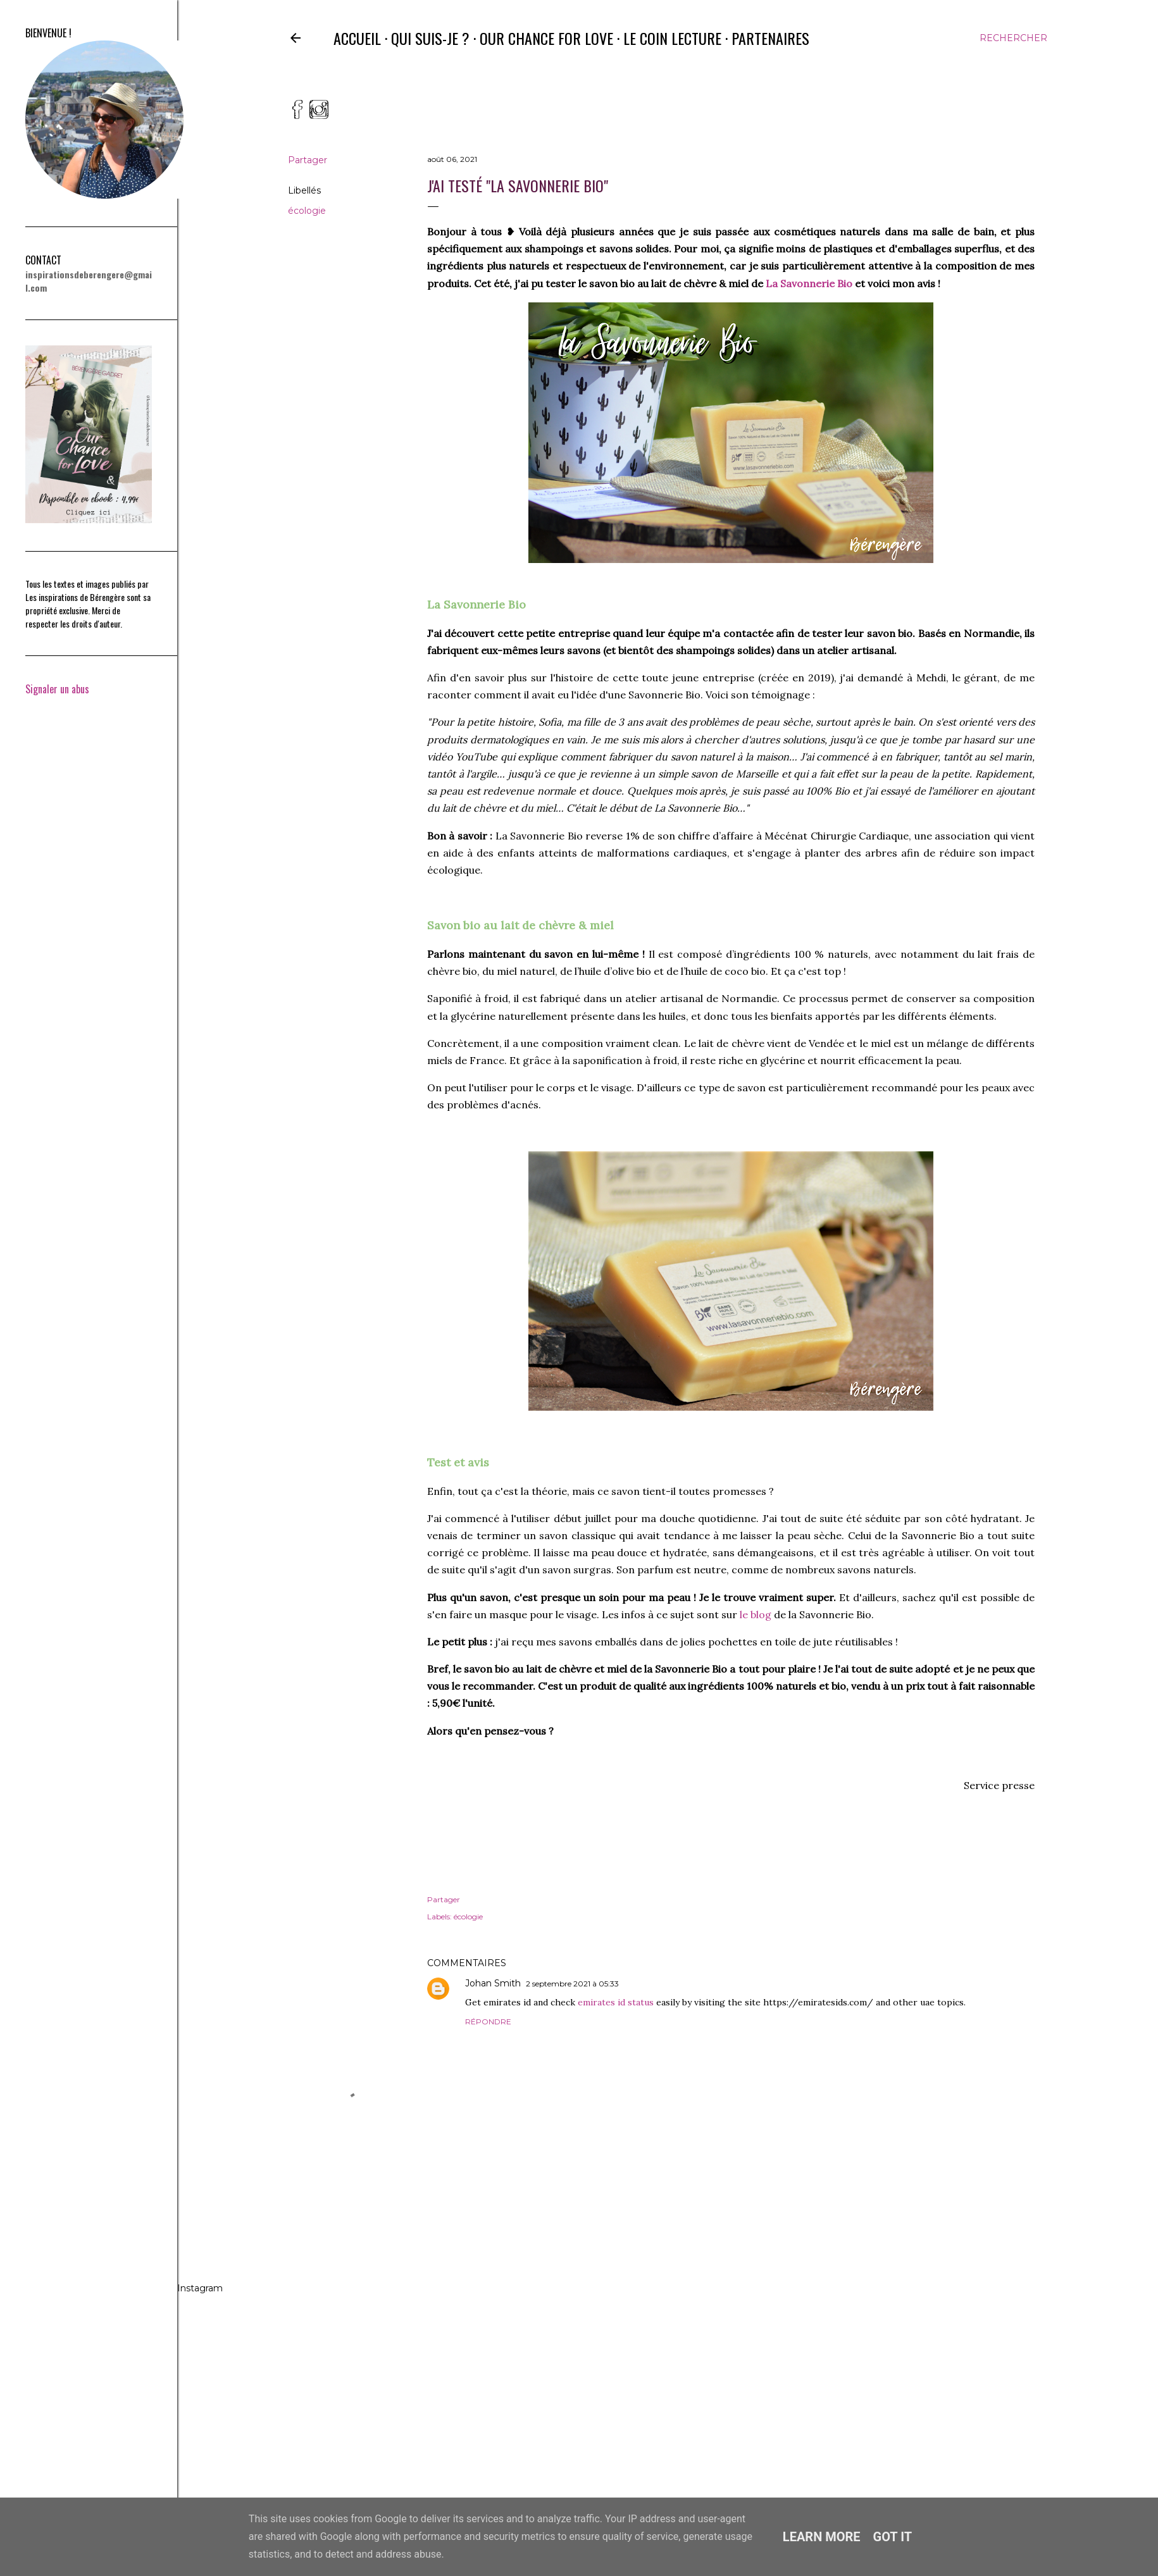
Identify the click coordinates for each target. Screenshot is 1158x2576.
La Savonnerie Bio (809, 283)
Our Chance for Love (546, 38)
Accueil (357, 38)
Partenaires (770, 38)
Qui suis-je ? (430, 38)
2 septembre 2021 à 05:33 (572, 1983)
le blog (755, 1614)
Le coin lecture (672, 38)
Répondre (488, 2021)
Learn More (822, 2536)
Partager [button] (307, 160)
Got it (892, 2536)
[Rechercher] (1013, 38)
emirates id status (616, 2002)
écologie (307, 210)
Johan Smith (493, 1983)
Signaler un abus (57, 689)
